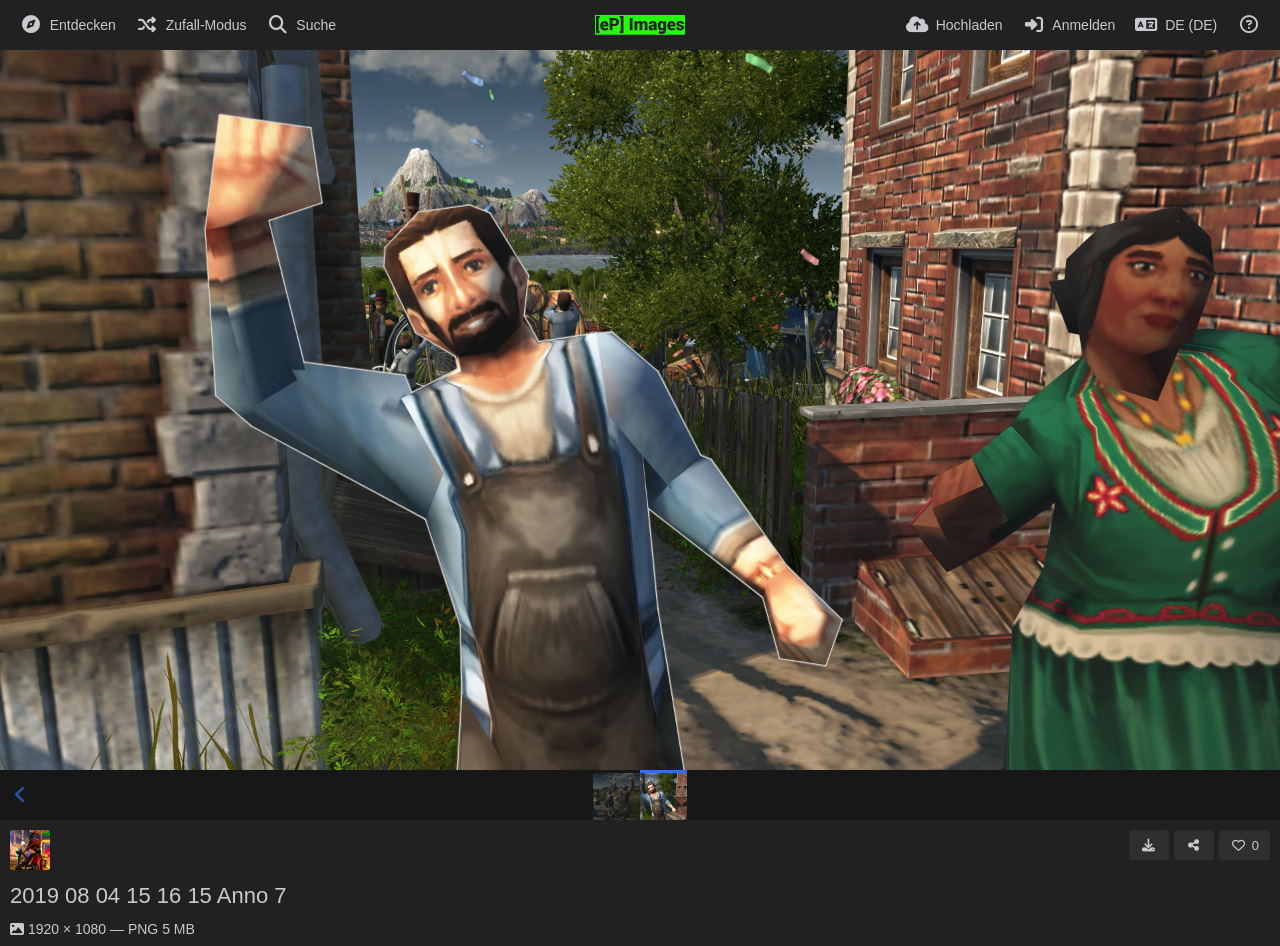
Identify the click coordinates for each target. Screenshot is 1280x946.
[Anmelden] (1069, 25)
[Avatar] (30, 850)
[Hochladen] (954, 25)
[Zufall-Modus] (191, 25)
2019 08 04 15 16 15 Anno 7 (148, 895)
